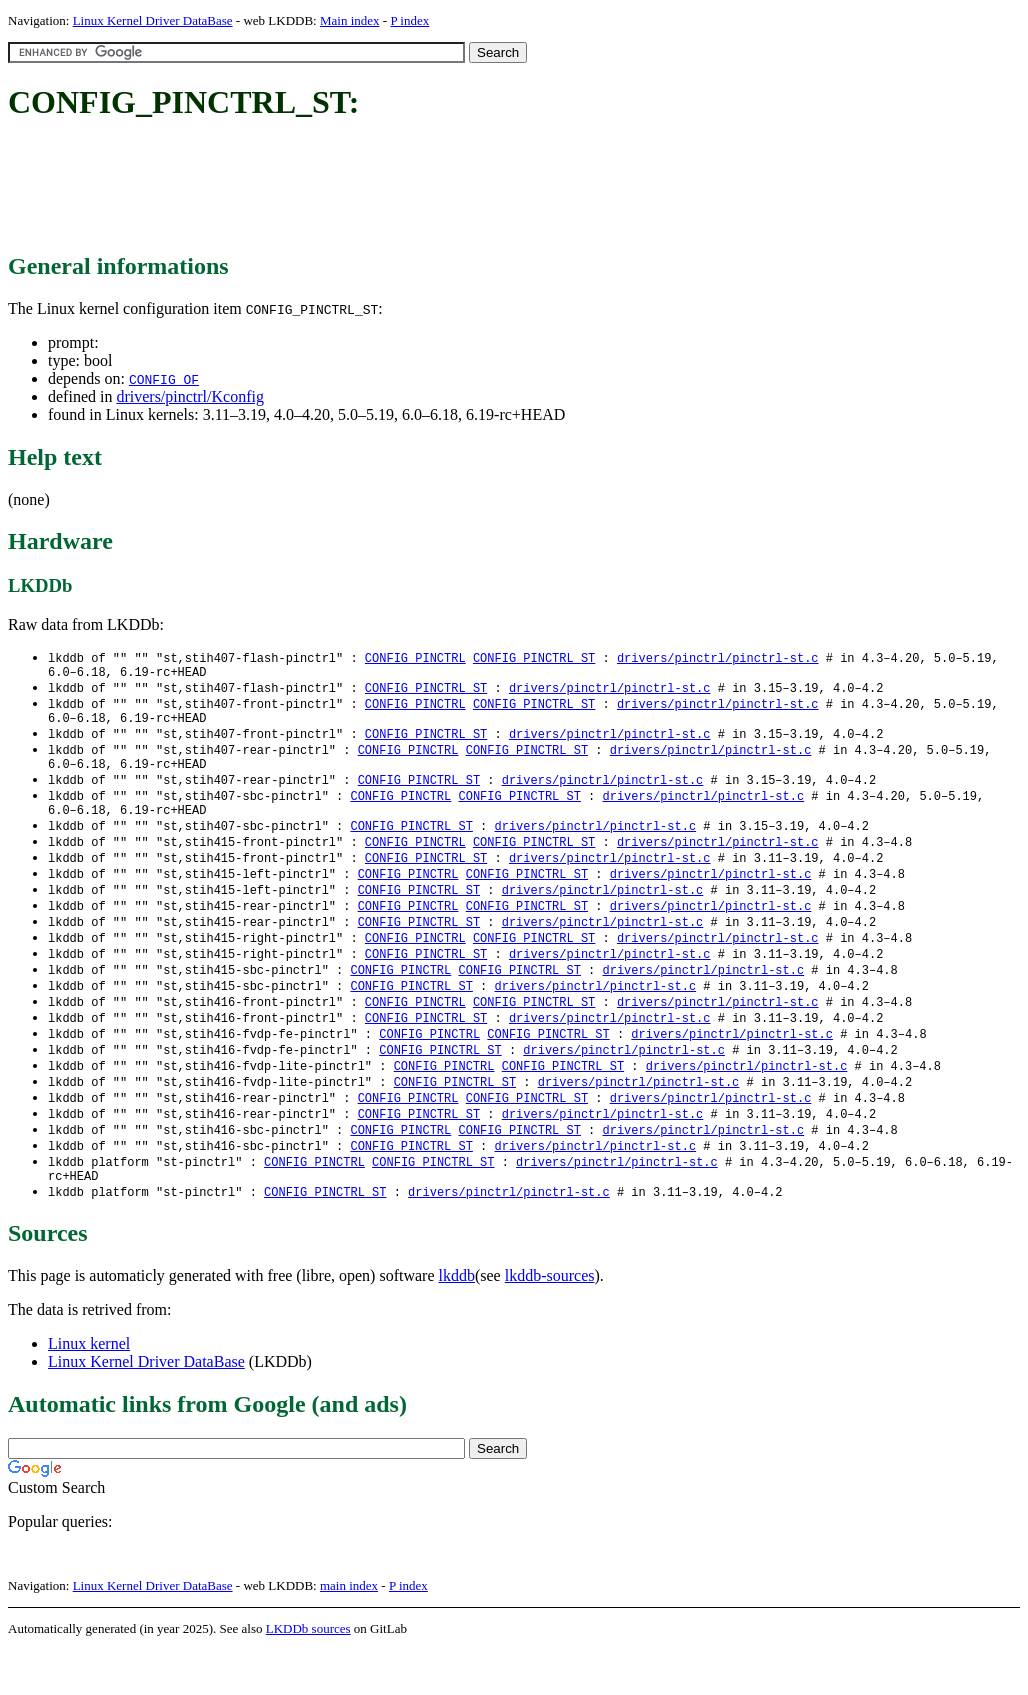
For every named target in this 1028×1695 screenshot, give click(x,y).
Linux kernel (89, 1388)
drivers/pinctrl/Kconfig (190, 396)
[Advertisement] (372, 188)
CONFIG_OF (164, 379)
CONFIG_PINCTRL (415, 658)
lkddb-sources (550, 1320)
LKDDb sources (308, 1673)
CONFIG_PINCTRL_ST (534, 658)
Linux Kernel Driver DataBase (153, 20)
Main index (350, 20)
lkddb (457, 1320)
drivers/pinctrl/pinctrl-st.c (718, 658)
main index (349, 1630)
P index (409, 20)
